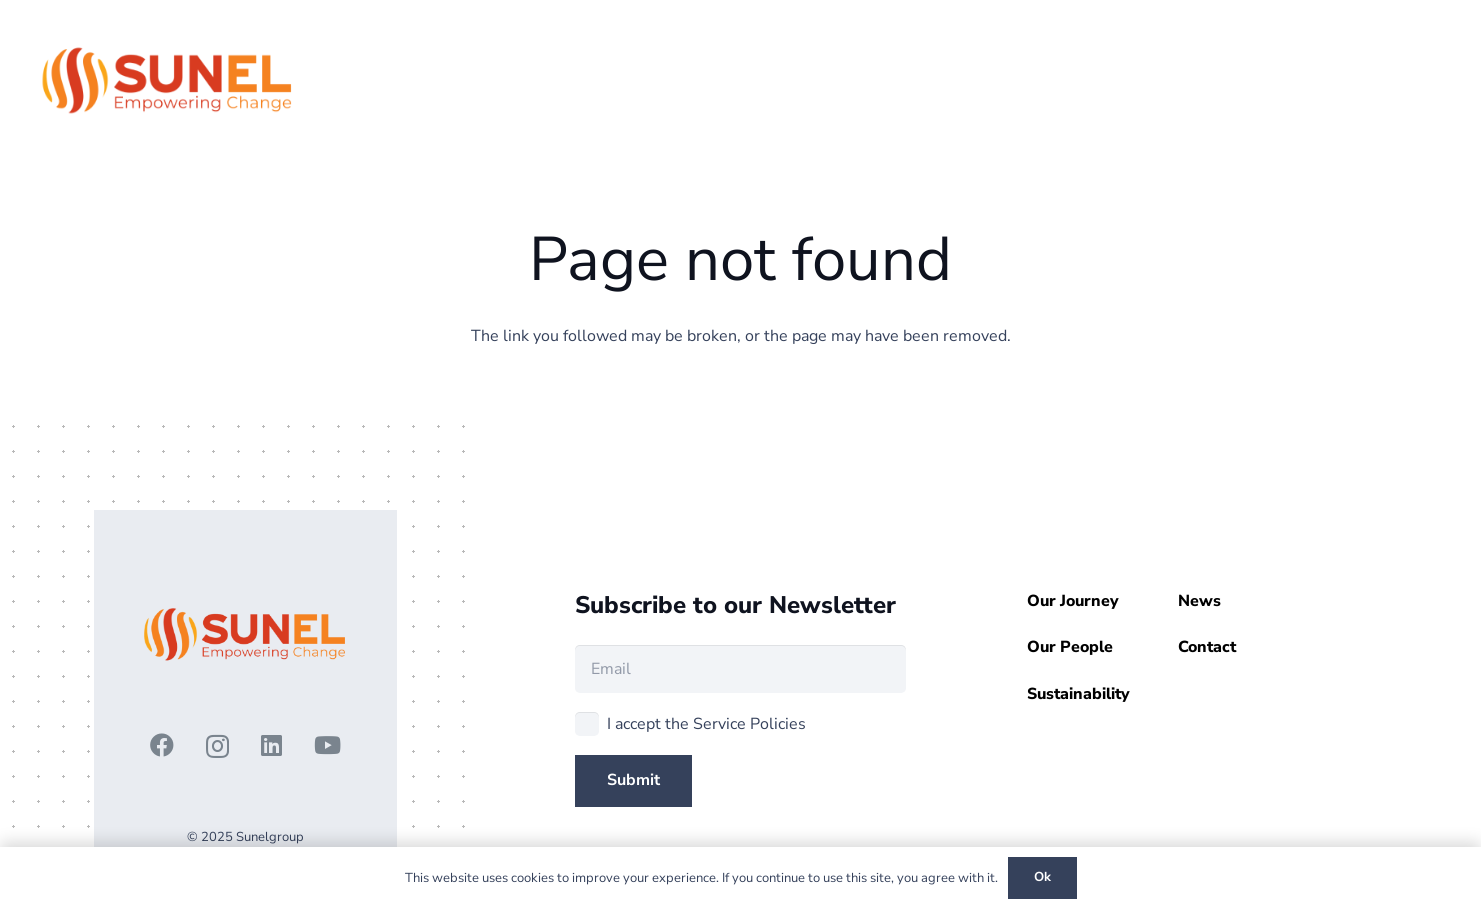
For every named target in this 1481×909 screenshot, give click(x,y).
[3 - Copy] (168, 80)
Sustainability (1078, 694)
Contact (1207, 647)
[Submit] (633, 780)
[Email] (741, 669)
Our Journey (1073, 601)
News (1199, 601)
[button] (1361, 80)
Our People (1070, 647)
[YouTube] (327, 745)
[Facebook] (162, 745)
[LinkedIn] (271, 745)
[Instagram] (217, 746)
